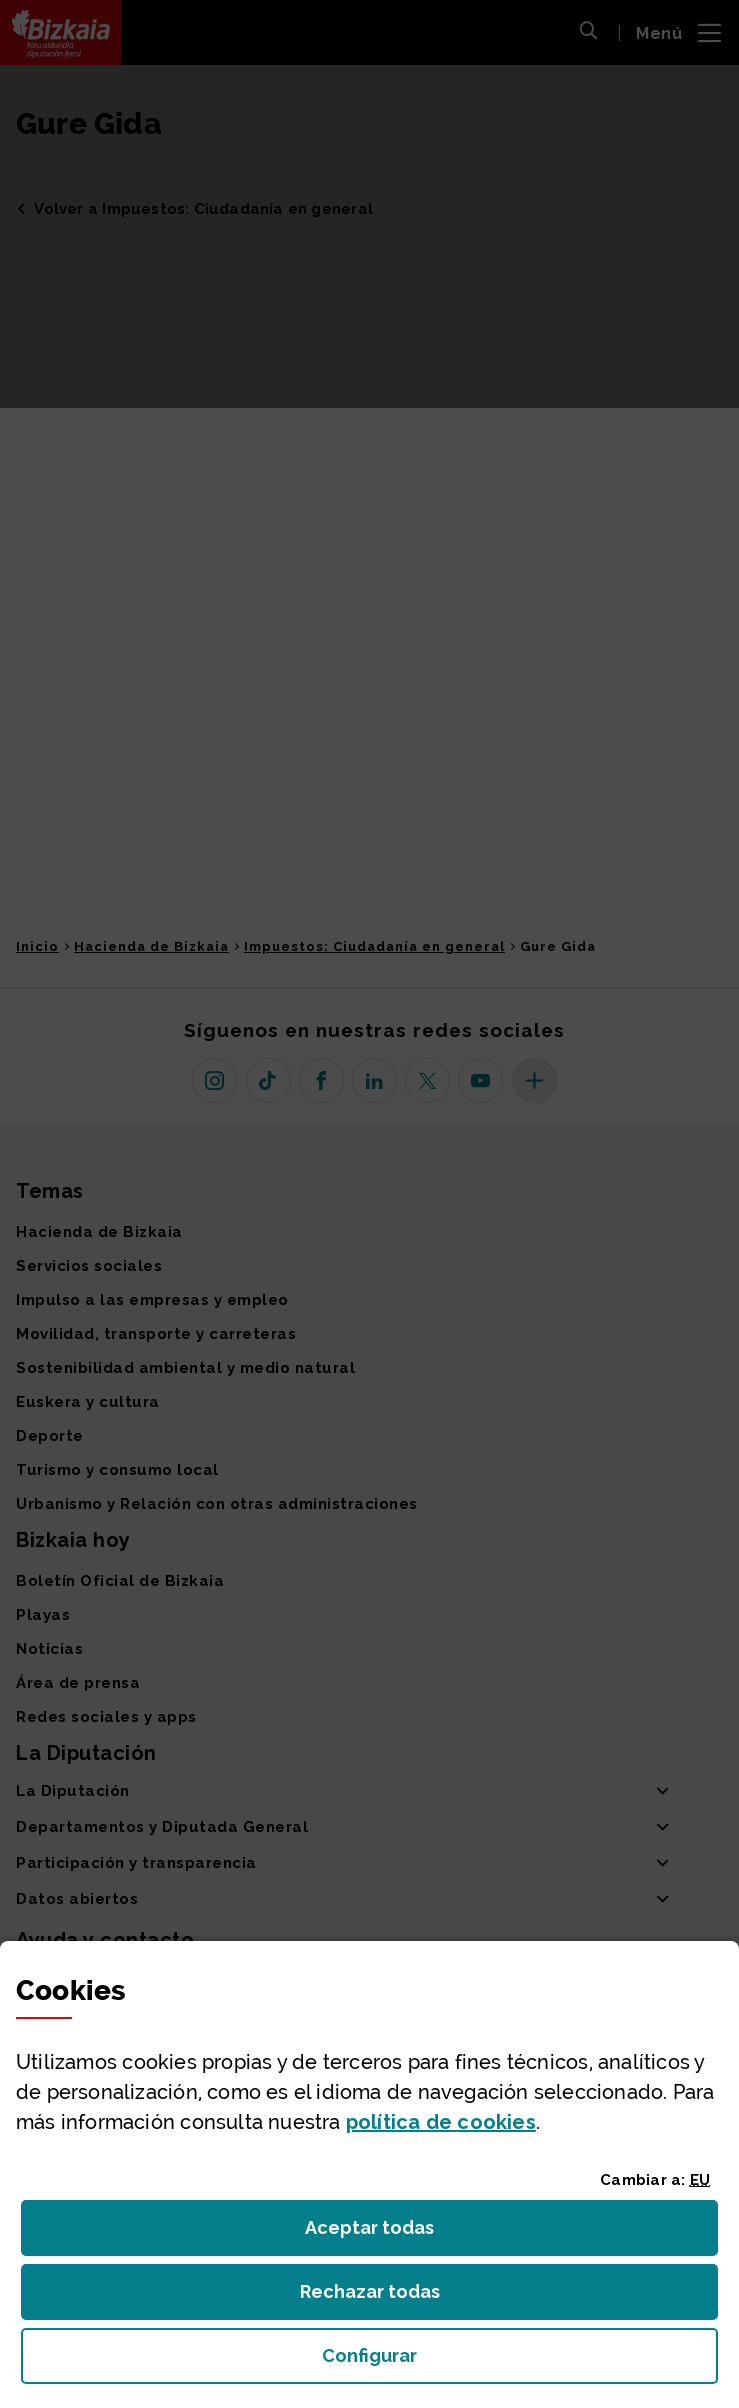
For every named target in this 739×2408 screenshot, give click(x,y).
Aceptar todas (387, 2233)
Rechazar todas (385, 2297)
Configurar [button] (482, 2361)
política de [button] (441, 2122)
